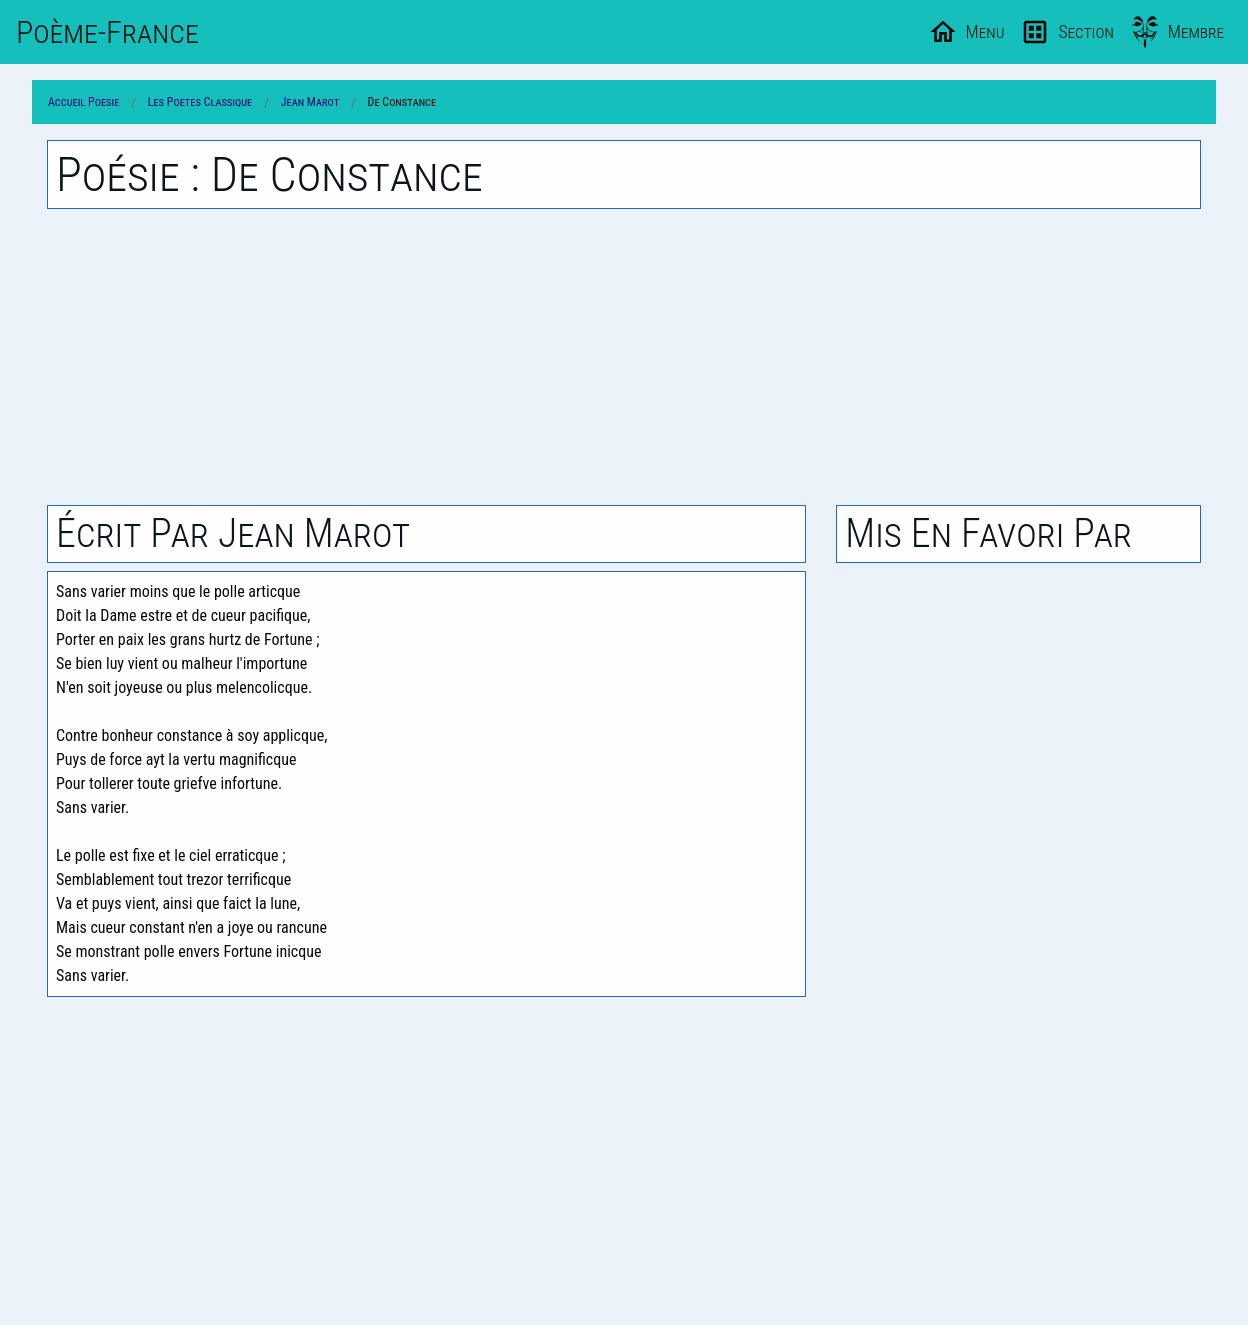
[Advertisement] (624, 357)
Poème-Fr (107, 32)
